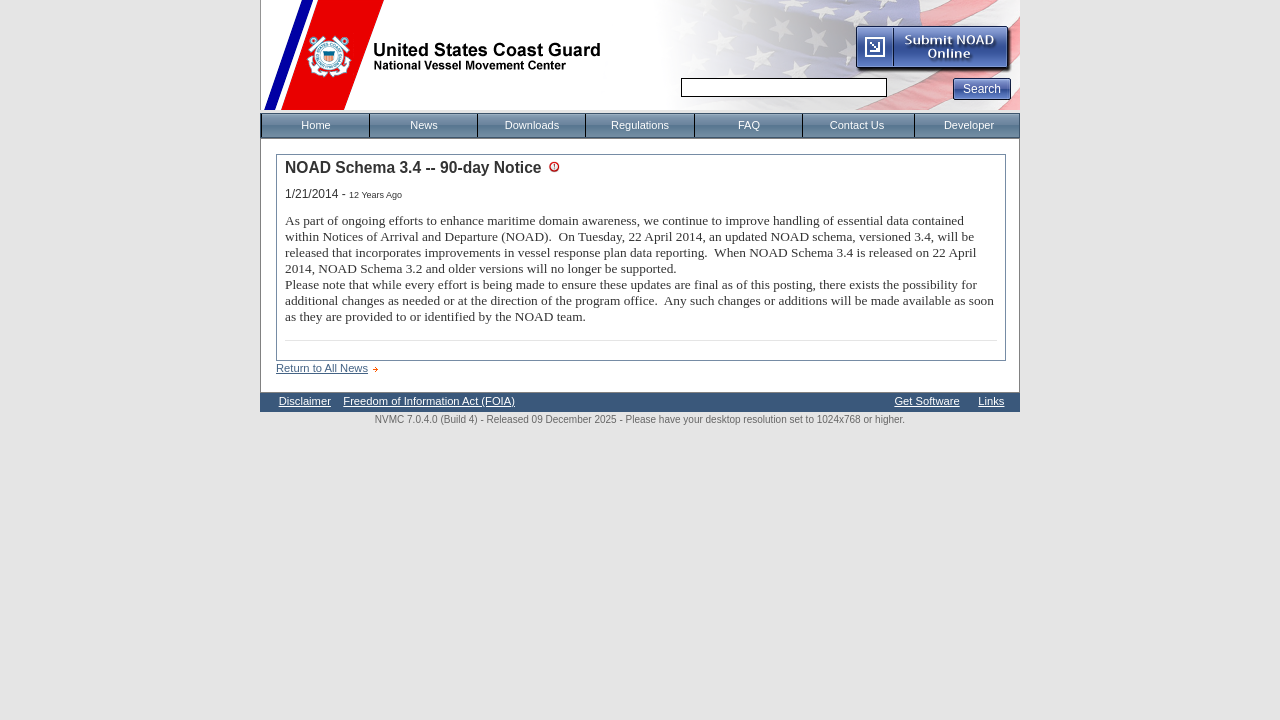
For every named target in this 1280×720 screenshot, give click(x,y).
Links (991, 401)
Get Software (926, 401)
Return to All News (322, 368)
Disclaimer (305, 401)
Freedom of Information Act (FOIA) (429, 401)
